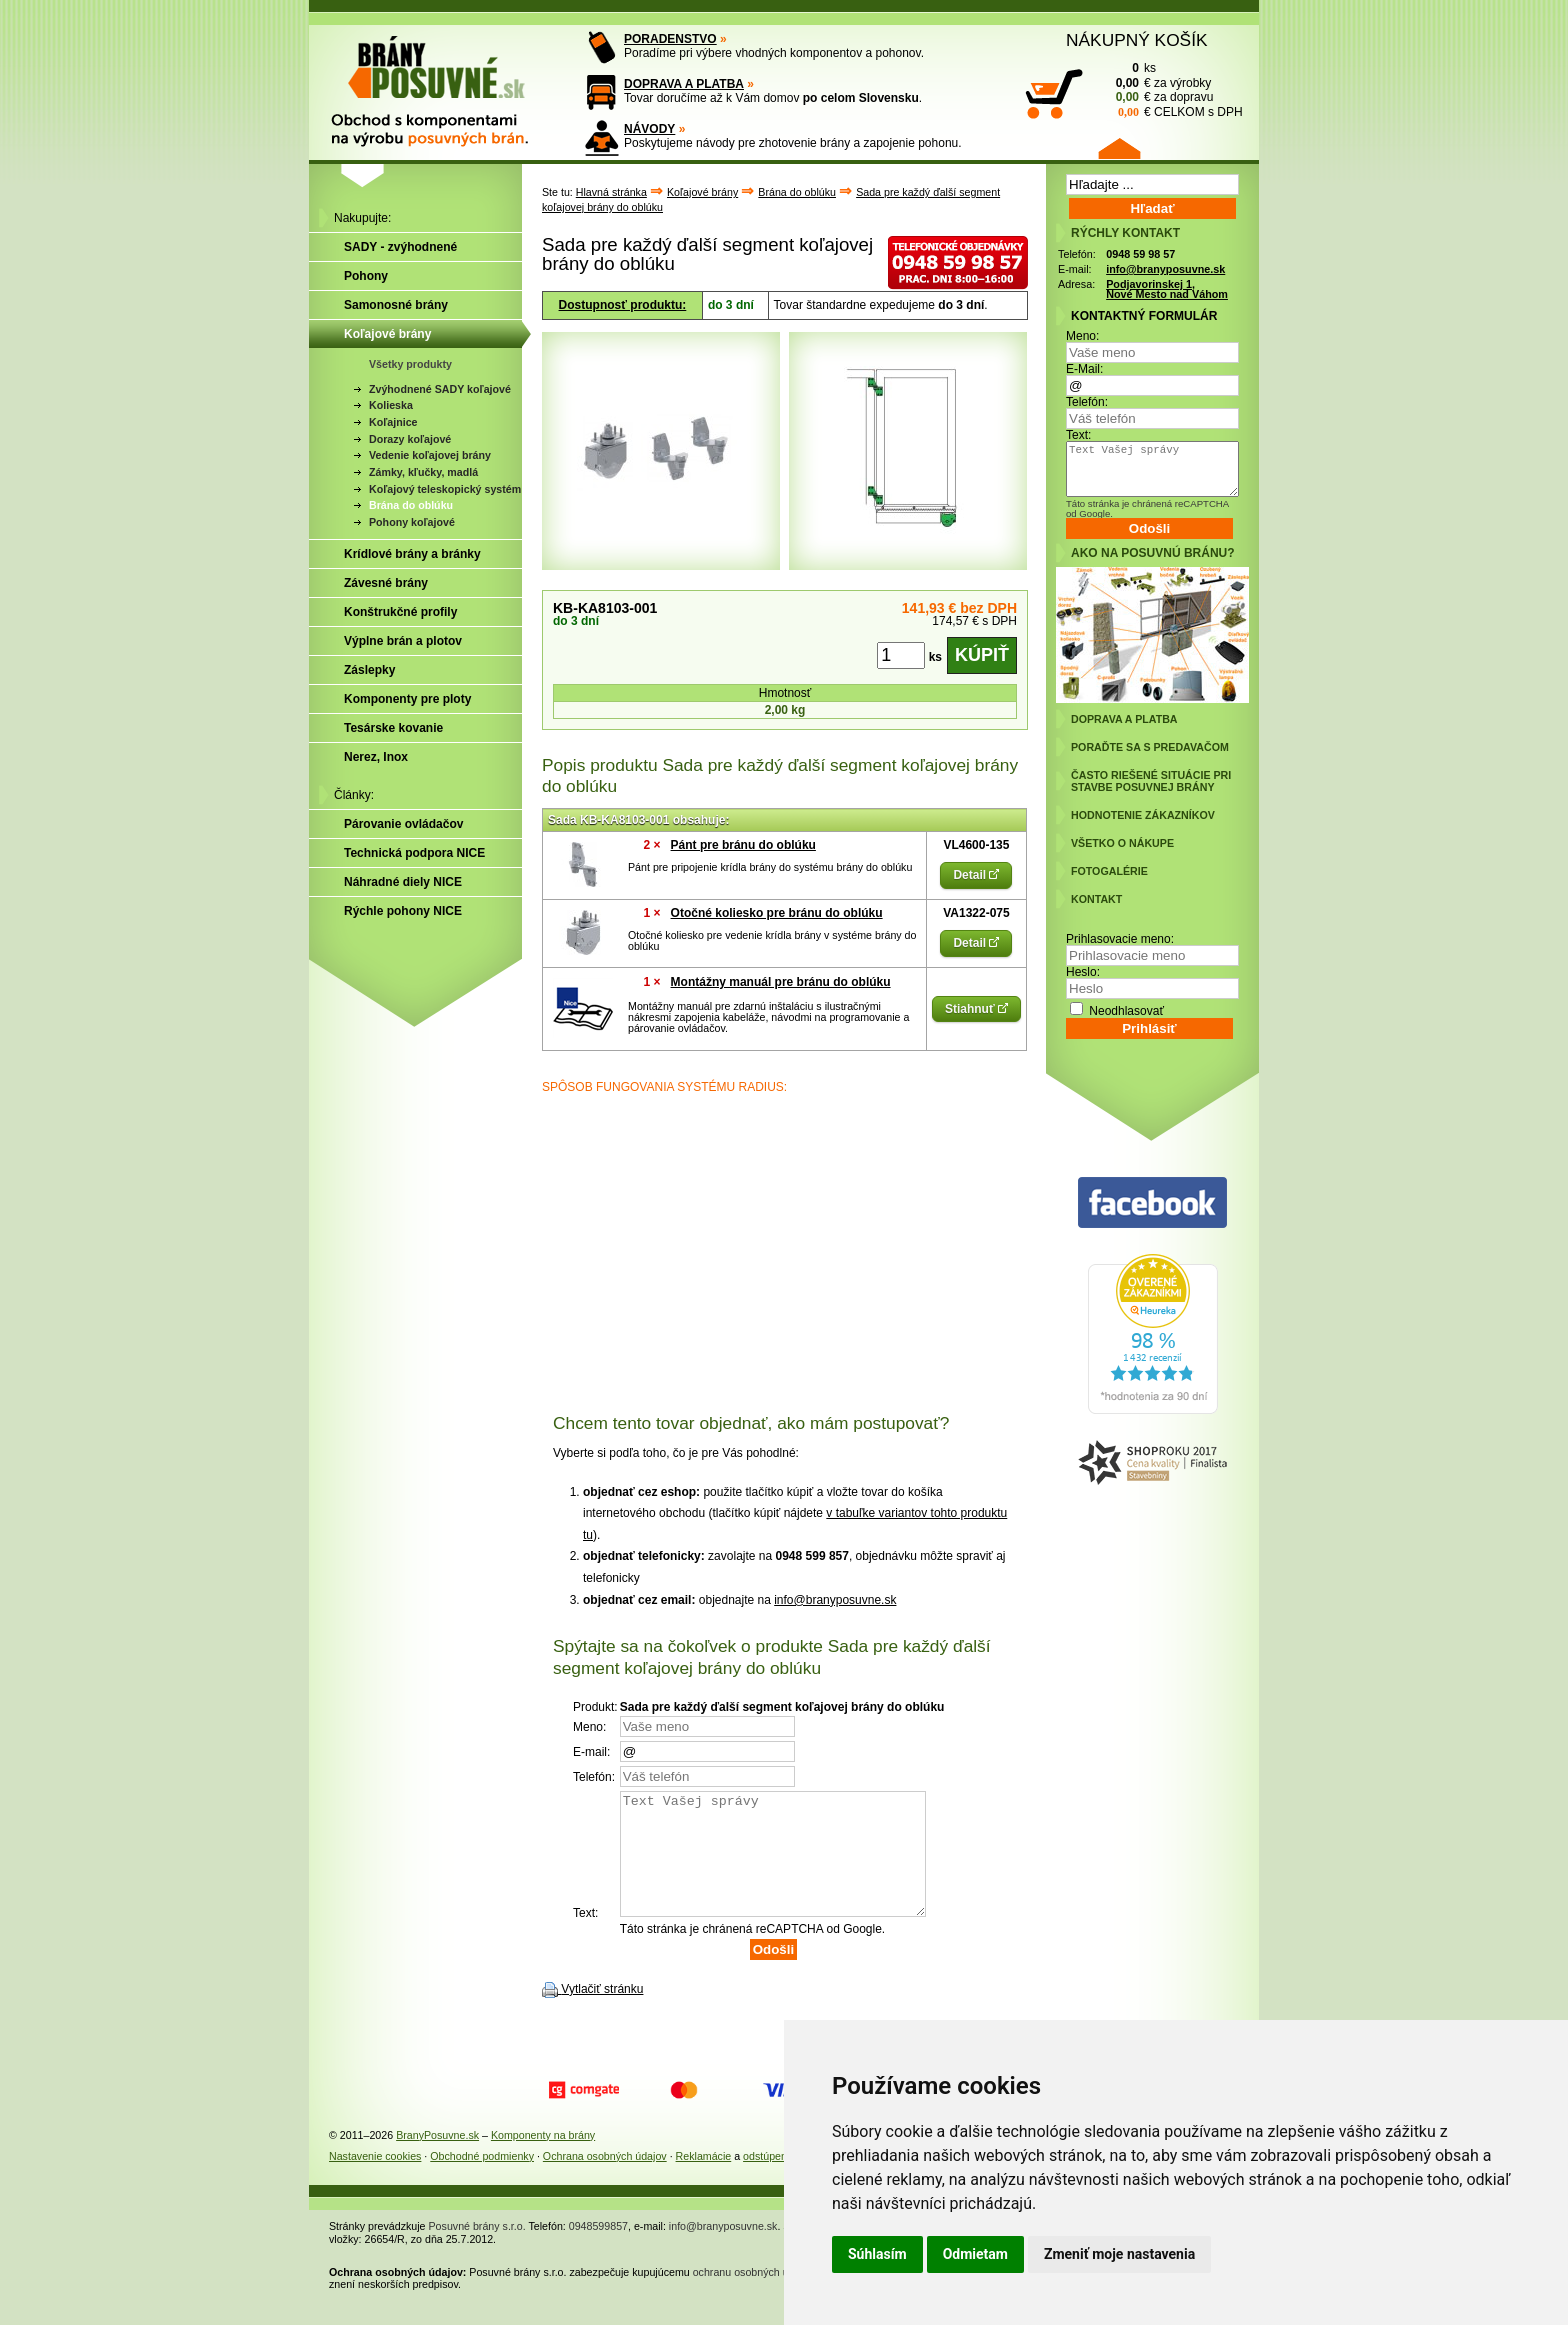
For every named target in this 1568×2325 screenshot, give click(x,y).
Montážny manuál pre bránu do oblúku (781, 982)
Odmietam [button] (975, 2254)
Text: (1078, 435)
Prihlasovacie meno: (1120, 939)
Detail (976, 875)
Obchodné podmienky (482, 2180)
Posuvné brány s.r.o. (477, 2250)
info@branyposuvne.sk (835, 1600)
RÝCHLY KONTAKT (1125, 233)
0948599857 (598, 2250)
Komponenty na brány (543, 2159)
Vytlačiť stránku (602, 2013)
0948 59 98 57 (1140, 254)
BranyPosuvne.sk (437, 2159)
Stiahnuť (976, 1009)
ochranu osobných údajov (753, 2296)
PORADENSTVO (670, 39)
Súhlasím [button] (877, 2254)
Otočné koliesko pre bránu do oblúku (777, 913)
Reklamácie (704, 2180)
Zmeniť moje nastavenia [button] (1119, 2254)
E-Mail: (1084, 369)
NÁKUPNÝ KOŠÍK (1137, 40)
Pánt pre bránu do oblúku (743, 845)
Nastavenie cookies (375, 2180)
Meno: (1082, 336)
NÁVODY (649, 129)
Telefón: (1087, 402)
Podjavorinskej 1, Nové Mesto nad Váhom (1167, 289)
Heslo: (1083, 972)
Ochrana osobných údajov (605, 2180)
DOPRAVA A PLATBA (684, 84)
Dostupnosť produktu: (623, 305)
